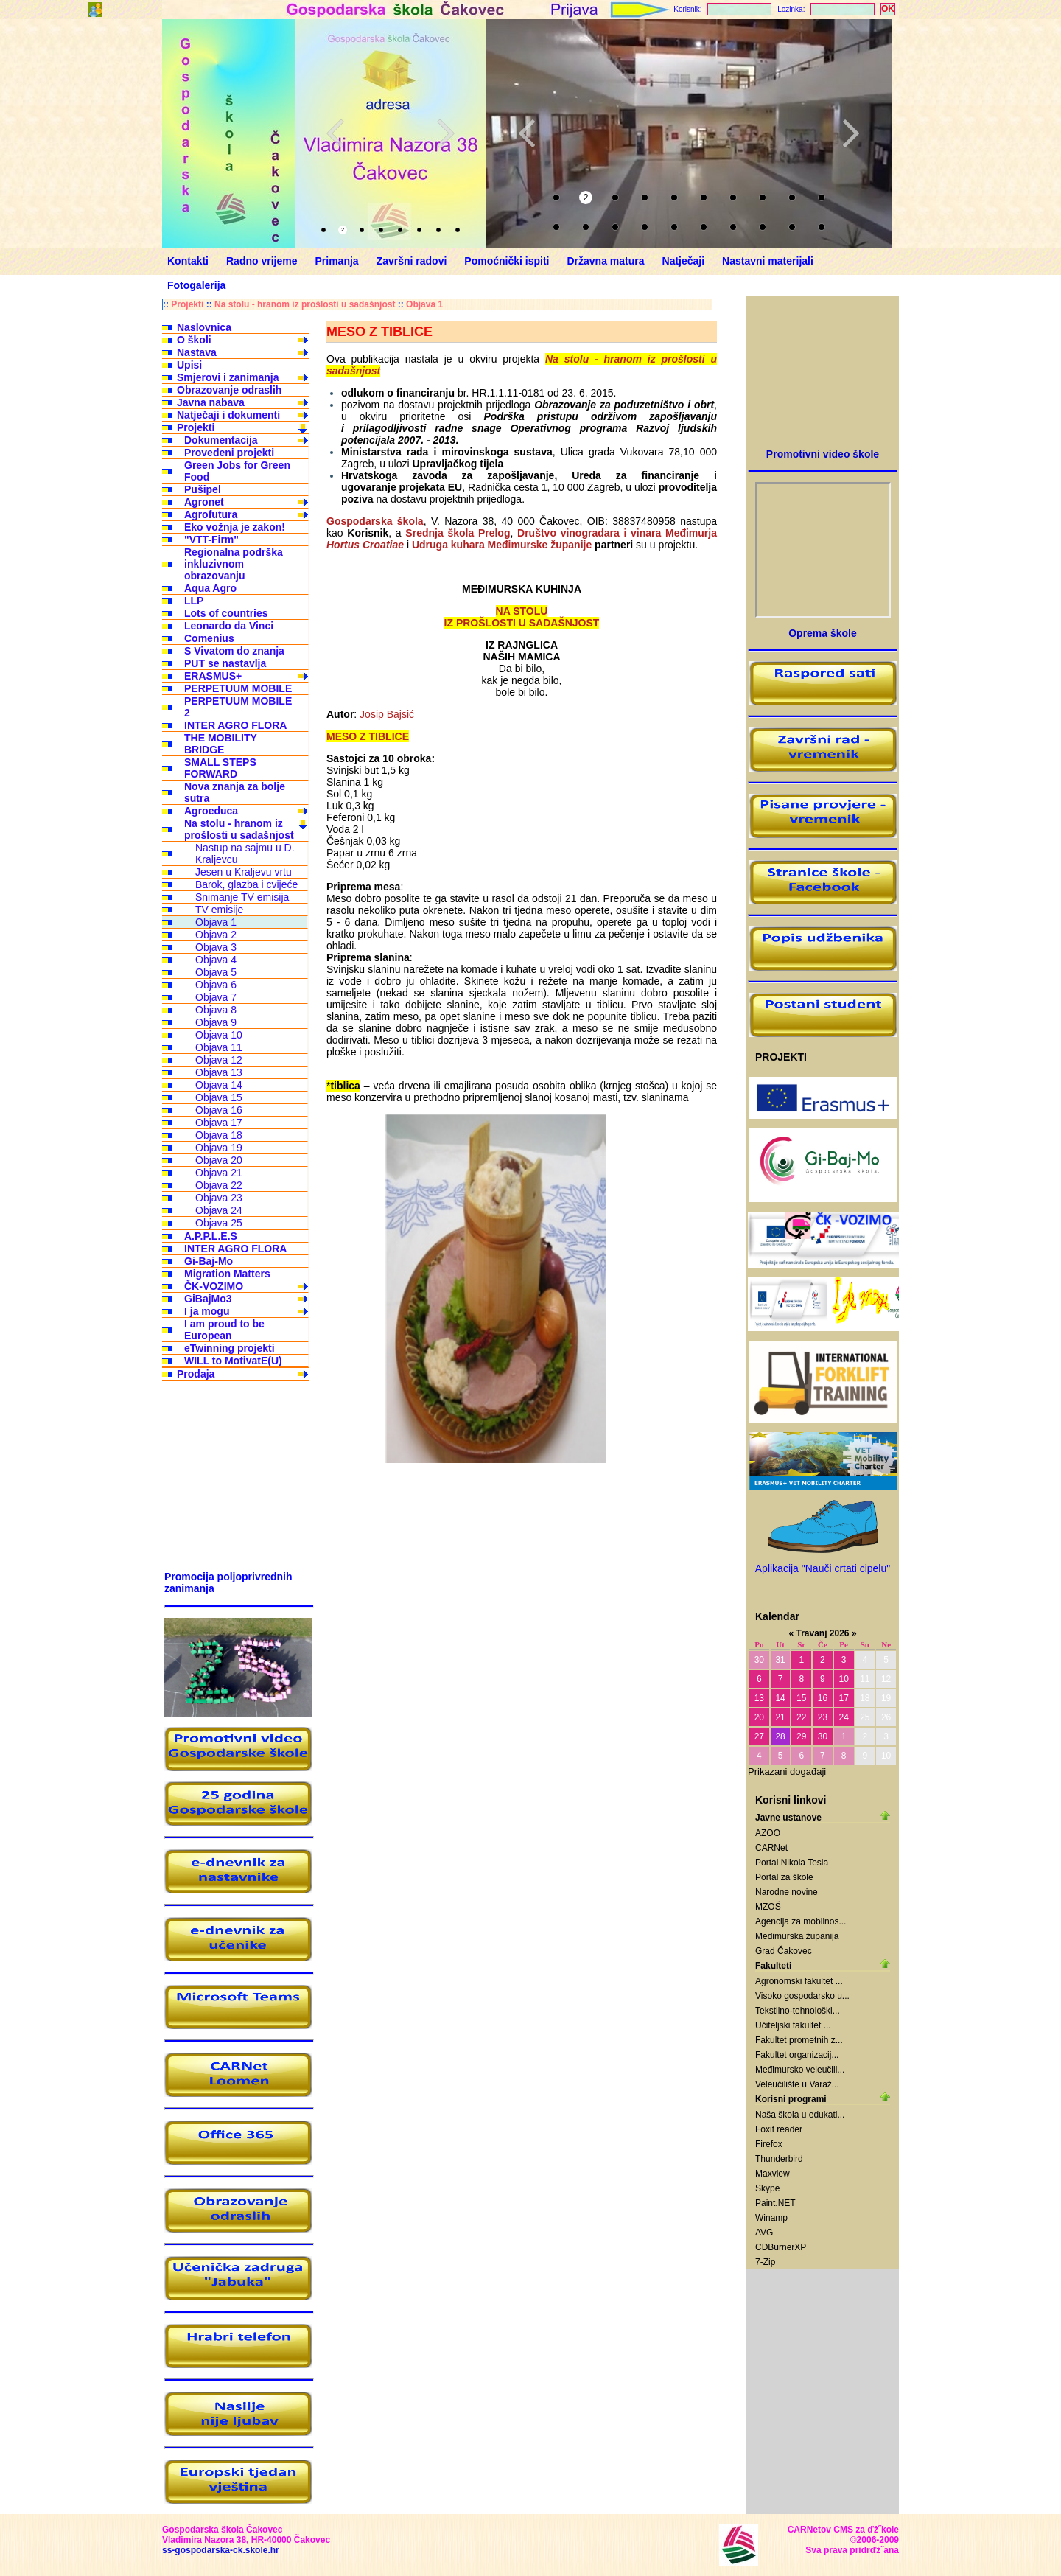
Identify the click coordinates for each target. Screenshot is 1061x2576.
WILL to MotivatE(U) (233, 1360)
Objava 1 (424, 304)
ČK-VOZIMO (213, 1286)
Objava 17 (218, 1122)
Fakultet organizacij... (796, 2055)
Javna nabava (211, 402)
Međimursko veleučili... (799, 2069)
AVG (764, 2232)
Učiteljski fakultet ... (793, 2025)
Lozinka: (791, 9)
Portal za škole (784, 1877)
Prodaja (195, 1374)
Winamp (771, 2218)
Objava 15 (218, 1097)
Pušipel (202, 489)
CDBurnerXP (780, 2247)
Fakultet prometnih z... (799, 2040)
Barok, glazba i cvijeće (246, 884)
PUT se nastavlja (225, 663)
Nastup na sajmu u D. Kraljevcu (245, 853)
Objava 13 (218, 1072)
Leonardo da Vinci (228, 626)
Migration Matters (227, 1274)
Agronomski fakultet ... (799, 1981)
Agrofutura (210, 514)
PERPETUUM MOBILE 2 (238, 707)
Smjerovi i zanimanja (228, 377)
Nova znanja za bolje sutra (234, 792)
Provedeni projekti (229, 452)
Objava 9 (216, 1022)
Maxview (772, 2173)
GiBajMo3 (208, 1299)
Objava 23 (218, 1198)
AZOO (767, 1833)
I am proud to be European (224, 1329)
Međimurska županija (796, 1936)
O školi (194, 340)
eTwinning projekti (229, 1348)
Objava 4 (216, 960)
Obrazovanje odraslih (229, 390)
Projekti (187, 304)
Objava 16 (218, 1110)
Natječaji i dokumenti (228, 415)
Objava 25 (218, 1223)
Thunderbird (779, 2159)
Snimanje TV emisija (242, 897)
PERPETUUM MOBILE (238, 688)
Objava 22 (218, 1185)
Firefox (768, 2144)
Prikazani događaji (787, 1771)
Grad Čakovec (783, 1951)
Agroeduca (211, 811)
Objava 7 (216, 997)
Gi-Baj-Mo (208, 1261)
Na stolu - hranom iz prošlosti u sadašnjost (304, 304)
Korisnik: (687, 9)
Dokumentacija (221, 440)
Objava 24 (218, 1210)
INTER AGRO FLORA (235, 725)
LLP (193, 601)
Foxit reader (778, 2129)
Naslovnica (204, 327)
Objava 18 (218, 1135)
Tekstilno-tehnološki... (797, 2011)
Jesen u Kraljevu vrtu (243, 872)
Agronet (204, 502)
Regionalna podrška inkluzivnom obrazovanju (233, 564)
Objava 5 (216, 972)
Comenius (209, 638)
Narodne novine (786, 1892)
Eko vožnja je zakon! (234, 527)
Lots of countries (226, 613)
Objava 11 (218, 1047)
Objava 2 (216, 934)
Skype (767, 2188)
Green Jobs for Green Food (237, 471)
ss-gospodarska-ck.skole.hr (220, 2550)
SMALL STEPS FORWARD (220, 768)
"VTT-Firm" (211, 539)
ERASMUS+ (213, 676)
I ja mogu (206, 1311)
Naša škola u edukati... (799, 2114)
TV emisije (219, 909)
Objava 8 (216, 1010)
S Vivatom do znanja (234, 651)
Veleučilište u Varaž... (797, 2084)
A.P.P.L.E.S (210, 1236)
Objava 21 (218, 1173)
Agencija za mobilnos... (800, 1921)
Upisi (189, 365)
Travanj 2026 (822, 1633)
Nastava (197, 352)
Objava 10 (218, 1035)
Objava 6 (216, 985)
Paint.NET (775, 2203)
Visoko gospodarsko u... (802, 1996)
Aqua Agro (210, 588)
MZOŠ (768, 1907)
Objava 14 (218, 1085)
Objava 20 (218, 1160)
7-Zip (765, 2262)
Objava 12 (218, 1060)
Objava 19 (218, 1147)
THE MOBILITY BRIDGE (220, 743)
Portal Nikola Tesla (791, 1862)
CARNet (771, 1848)
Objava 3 (216, 947)
